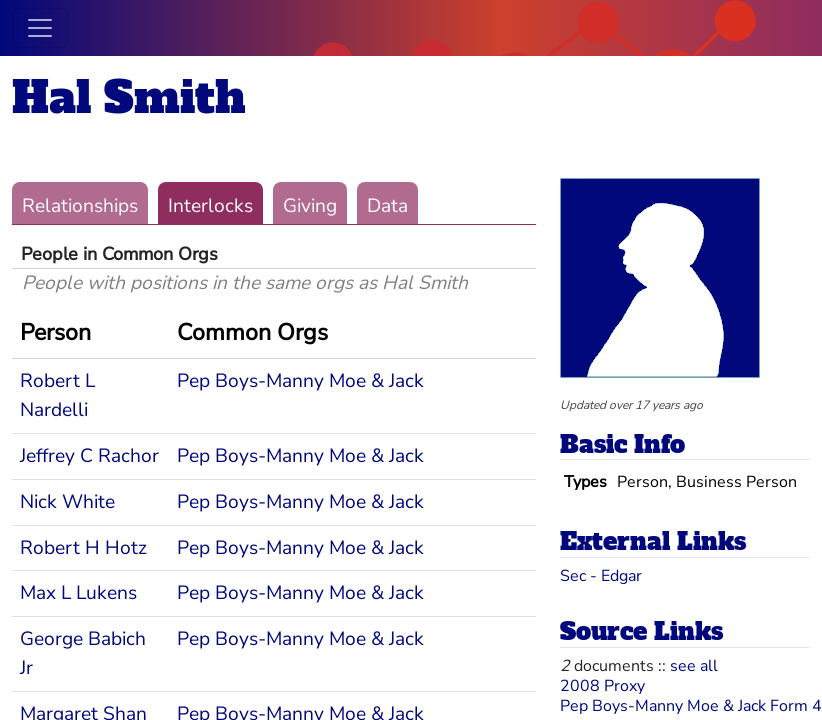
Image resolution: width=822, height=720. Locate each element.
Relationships (80, 206)
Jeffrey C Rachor (89, 456)
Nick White (67, 502)
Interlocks (210, 206)
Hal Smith (129, 97)
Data (387, 206)
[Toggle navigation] (40, 28)
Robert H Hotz (83, 548)
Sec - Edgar (601, 576)
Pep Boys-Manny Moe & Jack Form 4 (691, 706)
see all (694, 666)
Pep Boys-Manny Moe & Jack (300, 381)
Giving (310, 206)
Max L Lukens (78, 593)
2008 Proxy (602, 686)
